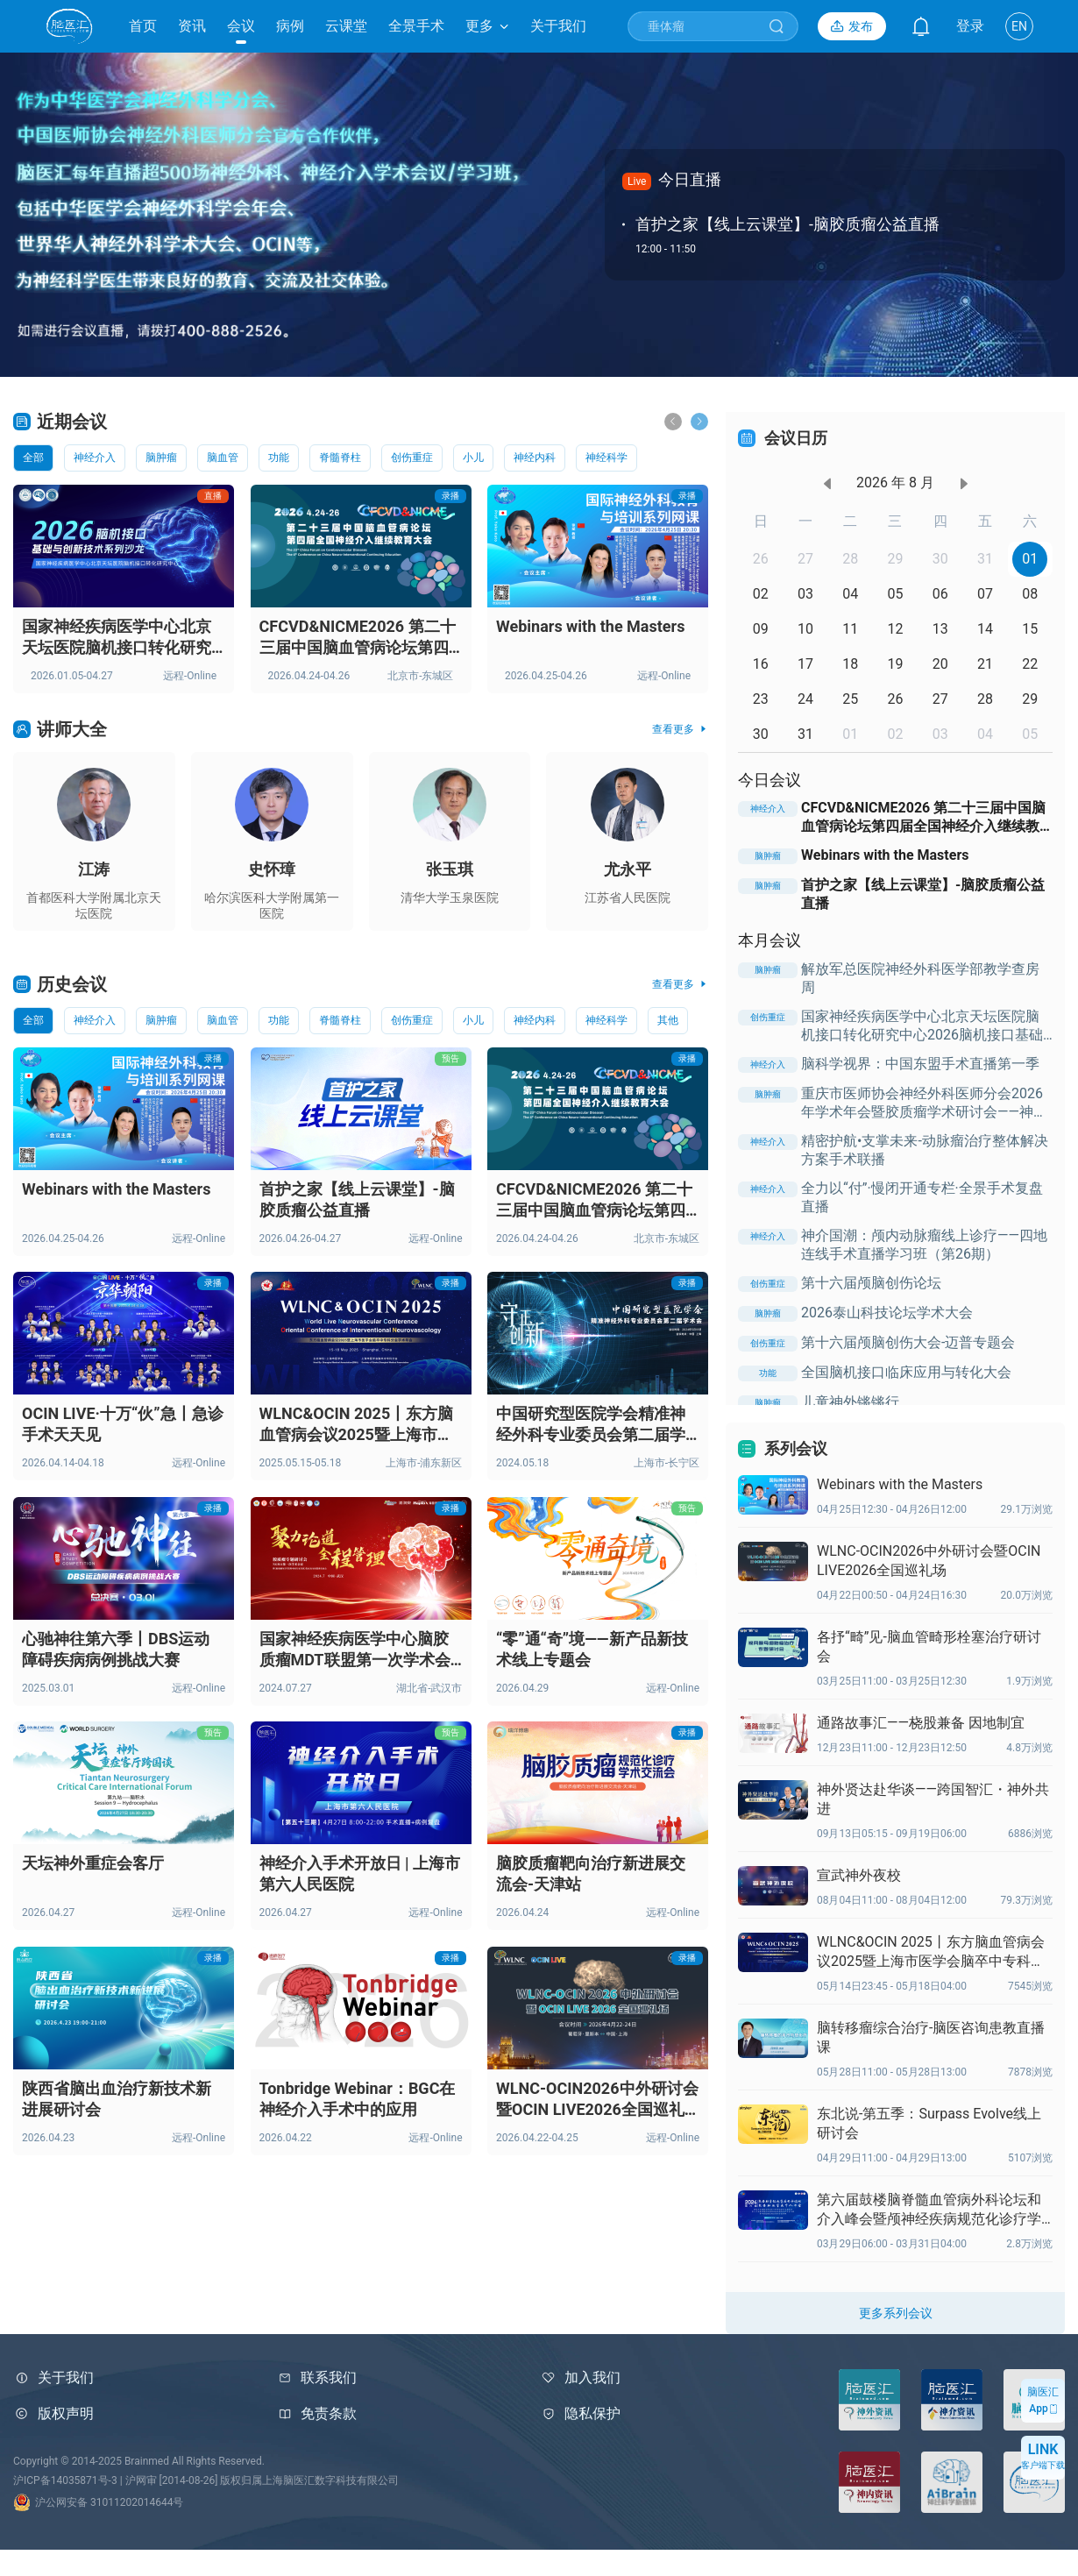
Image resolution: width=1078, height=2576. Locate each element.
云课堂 (346, 26)
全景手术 (416, 26)
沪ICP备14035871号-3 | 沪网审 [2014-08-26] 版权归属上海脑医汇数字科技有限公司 (206, 2480)
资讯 (192, 26)
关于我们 (558, 26)
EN (1019, 26)
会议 (241, 26)
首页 (143, 26)
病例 (290, 26)
